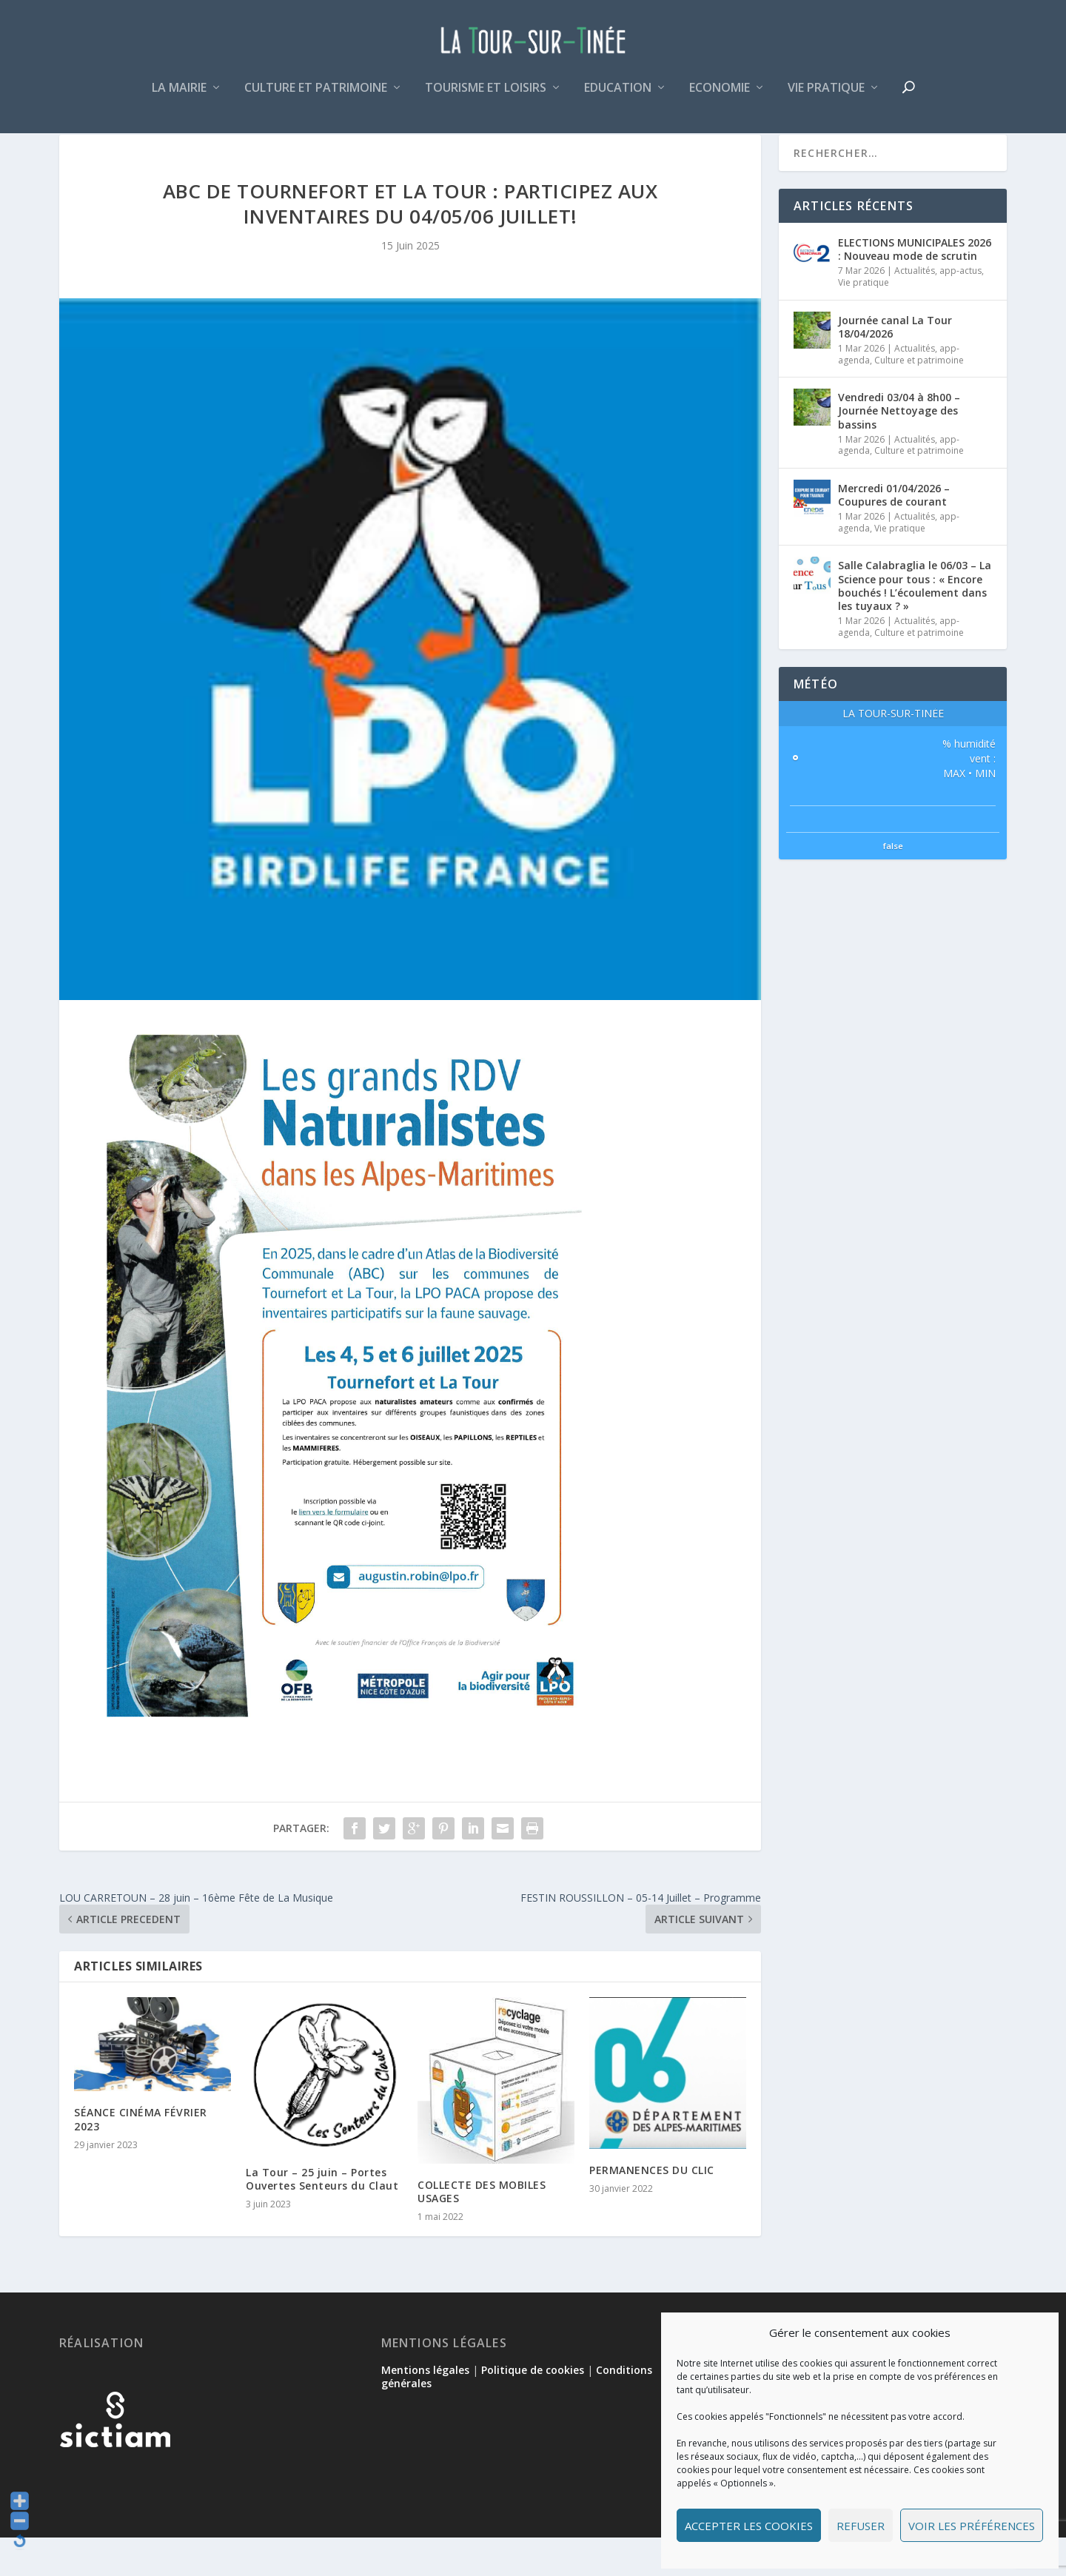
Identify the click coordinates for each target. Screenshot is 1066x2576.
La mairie (179, 99)
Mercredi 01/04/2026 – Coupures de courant (894, 533)
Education (617, 99)
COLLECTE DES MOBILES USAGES (482, 2230)
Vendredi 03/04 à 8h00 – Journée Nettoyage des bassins (899, 449)
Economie (719, 99)
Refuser (861, 2525)
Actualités (914, 309)
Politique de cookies (532, 2408)
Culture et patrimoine (315, 99)
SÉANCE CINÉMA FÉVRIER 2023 (140, 2157)
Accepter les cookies (749, 2525)
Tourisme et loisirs (485, 99)
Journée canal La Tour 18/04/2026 (895, 365)
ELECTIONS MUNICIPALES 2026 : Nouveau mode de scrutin (914, 287)
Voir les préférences (971, 2525)
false (893, 884)
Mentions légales (425, 2408)
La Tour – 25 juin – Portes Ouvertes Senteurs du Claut (322, 2217)
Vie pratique (826, 99)
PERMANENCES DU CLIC (651, 2208)
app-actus (960, 309)
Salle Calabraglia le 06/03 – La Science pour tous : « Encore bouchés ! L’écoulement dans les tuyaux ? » (914, 624)
